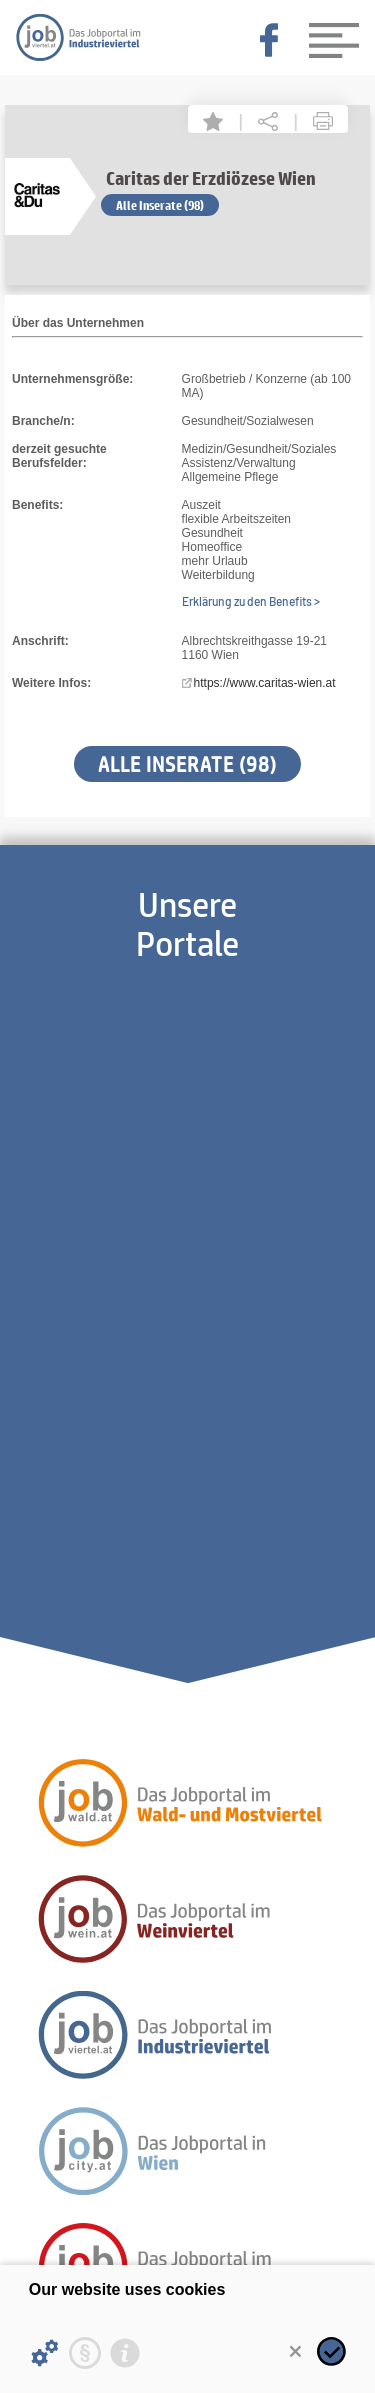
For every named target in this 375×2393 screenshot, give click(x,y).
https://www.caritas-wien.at (265, 683)
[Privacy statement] (85, 2353)
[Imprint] (125, 2353)
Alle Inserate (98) (160, 205)
